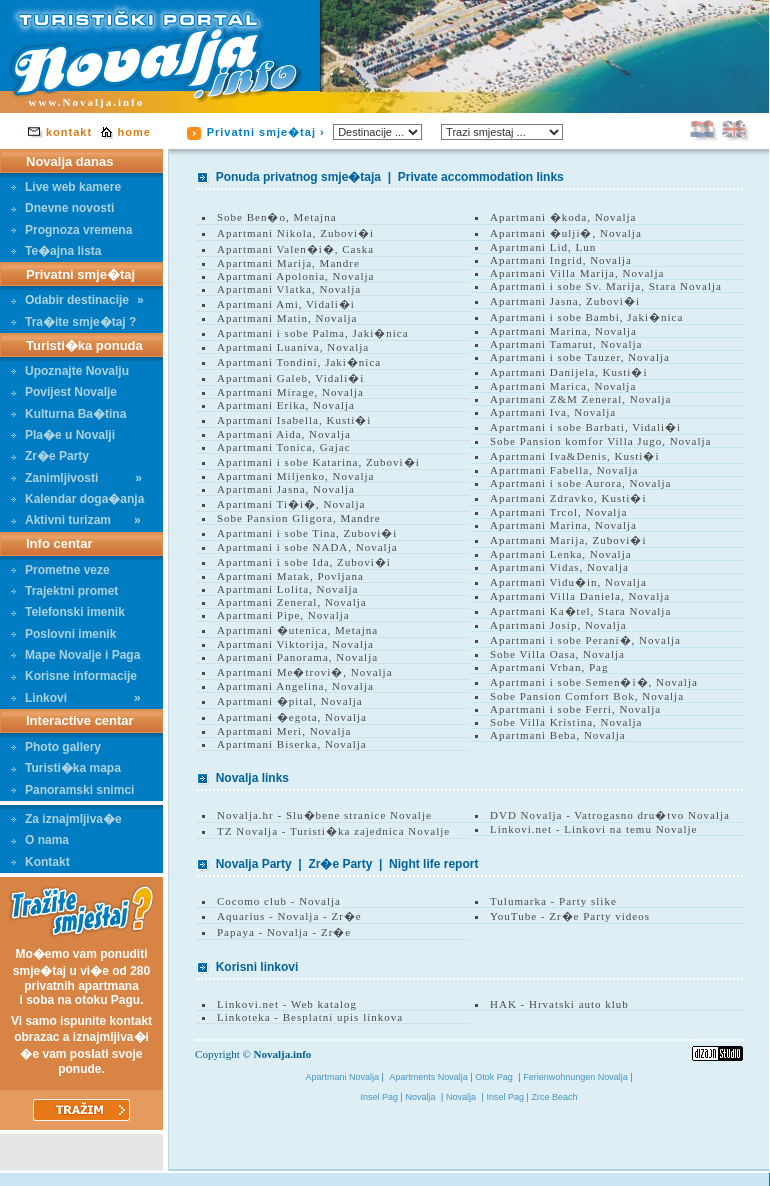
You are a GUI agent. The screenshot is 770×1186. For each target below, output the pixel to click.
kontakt (69, 132)
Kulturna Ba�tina (68, 414)
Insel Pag (381, 1097)
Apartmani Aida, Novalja (284, 434)
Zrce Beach (554, 1097)
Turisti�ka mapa (66, 768)
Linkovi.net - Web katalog (287, 1004)
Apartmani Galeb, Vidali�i (290, 378)
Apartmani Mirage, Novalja (290, 392)
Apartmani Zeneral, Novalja (292, 602)
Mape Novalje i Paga (75, 655)
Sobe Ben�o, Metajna (277, 217)
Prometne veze (60, 570)
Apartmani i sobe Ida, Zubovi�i (304, 562)
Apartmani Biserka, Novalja (292, 744)
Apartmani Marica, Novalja (563, 386)
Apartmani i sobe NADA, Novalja (307, 547)
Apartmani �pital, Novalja (290, 701)
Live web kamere (66, 187)
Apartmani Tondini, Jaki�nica (299, 362)
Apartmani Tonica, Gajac (284, 447)
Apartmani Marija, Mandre (288, 263)
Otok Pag (494, 1077)
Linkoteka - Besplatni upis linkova (310, 1017)
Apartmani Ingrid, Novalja (561, 260)
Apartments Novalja (429, 1077)
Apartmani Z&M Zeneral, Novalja (581, 399)
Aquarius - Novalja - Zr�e (289, 916)
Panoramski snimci (72, 790)
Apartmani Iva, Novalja (553, 412)
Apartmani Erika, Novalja (286, 405)
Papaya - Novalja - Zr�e (284, 932)
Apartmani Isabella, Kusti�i (294, 420)
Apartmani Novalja (344, 1077)
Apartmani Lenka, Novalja (561, 554)
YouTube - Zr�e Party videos (570, 916)
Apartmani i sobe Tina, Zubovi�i (307, 533)
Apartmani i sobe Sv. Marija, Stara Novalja (606, 286)
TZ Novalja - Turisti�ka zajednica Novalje (333, 831)
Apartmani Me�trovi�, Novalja (305, 672)
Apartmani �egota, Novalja (292, 717)
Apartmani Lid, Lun (543, 247)
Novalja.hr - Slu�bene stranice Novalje (324, 815)
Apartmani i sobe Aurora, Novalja (580, 483)
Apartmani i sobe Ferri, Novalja (575, 709)
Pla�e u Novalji (63, 435)
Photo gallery (56, 747)
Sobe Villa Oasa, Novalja (557, 654)
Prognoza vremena (71, 230)
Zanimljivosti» (76, 478)
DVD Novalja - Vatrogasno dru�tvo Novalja (610, 815)
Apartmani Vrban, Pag (549, 667)
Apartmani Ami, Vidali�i (286, 304)
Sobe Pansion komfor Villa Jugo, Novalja (600, 441)
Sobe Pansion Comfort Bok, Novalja (587, 696)
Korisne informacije (74, 676)
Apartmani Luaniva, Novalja (293, 347)
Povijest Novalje (64, 392)
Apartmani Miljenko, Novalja (295, 476)
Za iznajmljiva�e (66, 819)
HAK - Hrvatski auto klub (559, 1004)
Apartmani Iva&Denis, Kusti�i (574, 456)
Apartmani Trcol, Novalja (558, 512)
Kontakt (40, 862)
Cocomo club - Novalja (279, 901)
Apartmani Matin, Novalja (287, 318)
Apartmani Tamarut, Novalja (566, 344)
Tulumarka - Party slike (553, 901)
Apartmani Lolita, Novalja (287, 589)
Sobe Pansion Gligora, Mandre (299, 518)
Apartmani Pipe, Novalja (283, 615)
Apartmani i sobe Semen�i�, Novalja (594, 682)
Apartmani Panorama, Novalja (297, 657)
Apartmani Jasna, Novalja (286, 489)
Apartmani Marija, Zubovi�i (568, 540)
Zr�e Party (50, 456)
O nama (40, 840)
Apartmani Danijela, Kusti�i (568, 372)
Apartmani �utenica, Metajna (297, 630)
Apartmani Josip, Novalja (558, 625)
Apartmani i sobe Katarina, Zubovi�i (318, 462)
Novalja (421, 1097)
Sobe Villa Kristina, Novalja (566, 722)
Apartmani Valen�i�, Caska (295, 249)
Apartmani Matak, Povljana (290, 576)
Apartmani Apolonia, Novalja (295, 276)
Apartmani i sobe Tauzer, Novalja (580, 357)
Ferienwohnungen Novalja (576, 1077)
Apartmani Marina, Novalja (563, 331)
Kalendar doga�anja (77, 499)
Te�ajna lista (56, 251)
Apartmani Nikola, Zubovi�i (295, 233)
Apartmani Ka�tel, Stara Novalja (580, 611)
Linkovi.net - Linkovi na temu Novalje (593, 829)
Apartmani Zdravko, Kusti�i (568, 498)
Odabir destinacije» (77, 300)
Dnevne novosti (62, 208)
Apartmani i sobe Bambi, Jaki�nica (586, 317)
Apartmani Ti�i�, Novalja (291, 504)
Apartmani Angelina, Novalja (295, 686)
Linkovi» (76, 698)
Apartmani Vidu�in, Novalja (568, 582)
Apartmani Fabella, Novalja (564, 470)
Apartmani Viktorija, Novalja (295, 644)
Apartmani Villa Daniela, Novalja (580, 596)
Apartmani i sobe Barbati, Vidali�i (585, 427)
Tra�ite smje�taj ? (73, 322)
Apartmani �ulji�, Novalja (566, 233)
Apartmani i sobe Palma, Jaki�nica (313, 333)
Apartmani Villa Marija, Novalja (577, 273)
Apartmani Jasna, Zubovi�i (565, 301)
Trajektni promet (64, 591)
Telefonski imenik (68, 612)
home (134, 132)
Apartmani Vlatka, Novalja (289, 289)
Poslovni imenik (63, 634)
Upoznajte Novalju (70, 371)
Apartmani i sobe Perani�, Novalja (585, 640)
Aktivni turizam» (76, 520)
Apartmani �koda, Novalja (563, 217)
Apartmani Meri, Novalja (284, 731)
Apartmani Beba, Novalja (558, 735)
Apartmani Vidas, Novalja (559, 567)
